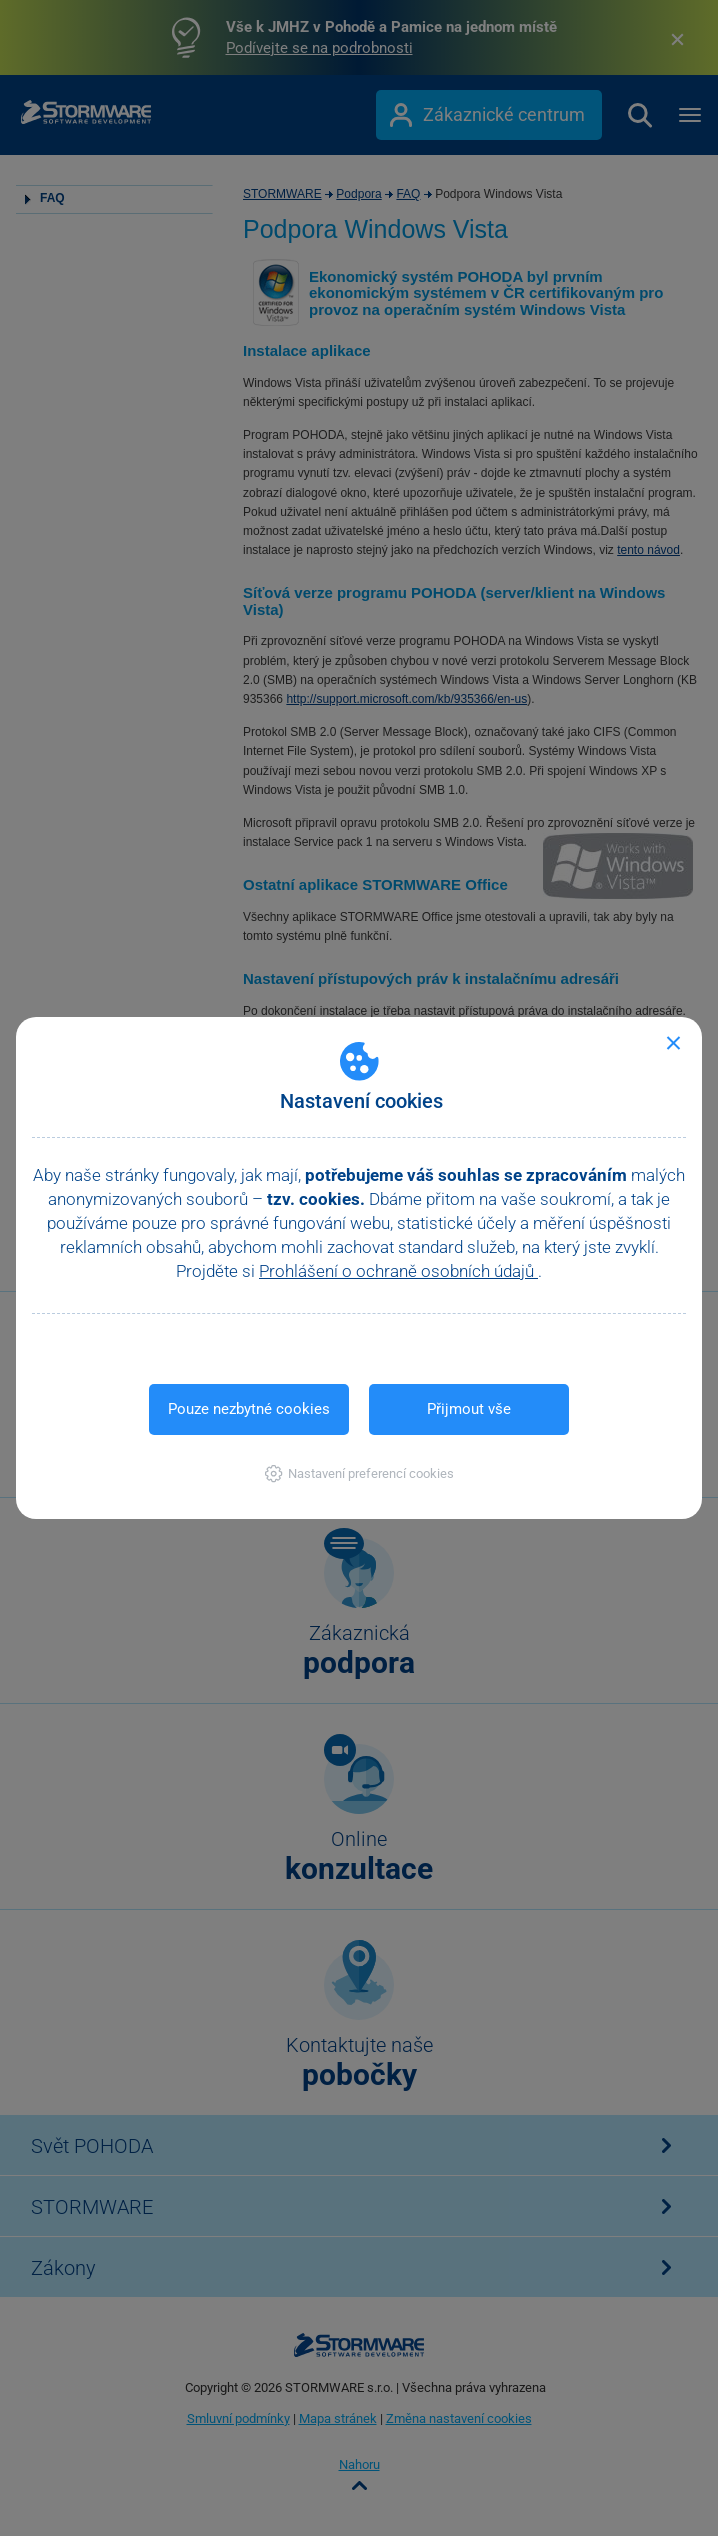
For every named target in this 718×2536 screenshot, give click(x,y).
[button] (359, 1473)
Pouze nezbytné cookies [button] (249, 1409)
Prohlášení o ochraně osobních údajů (398, 1271)
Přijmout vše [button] (469, 1409)
